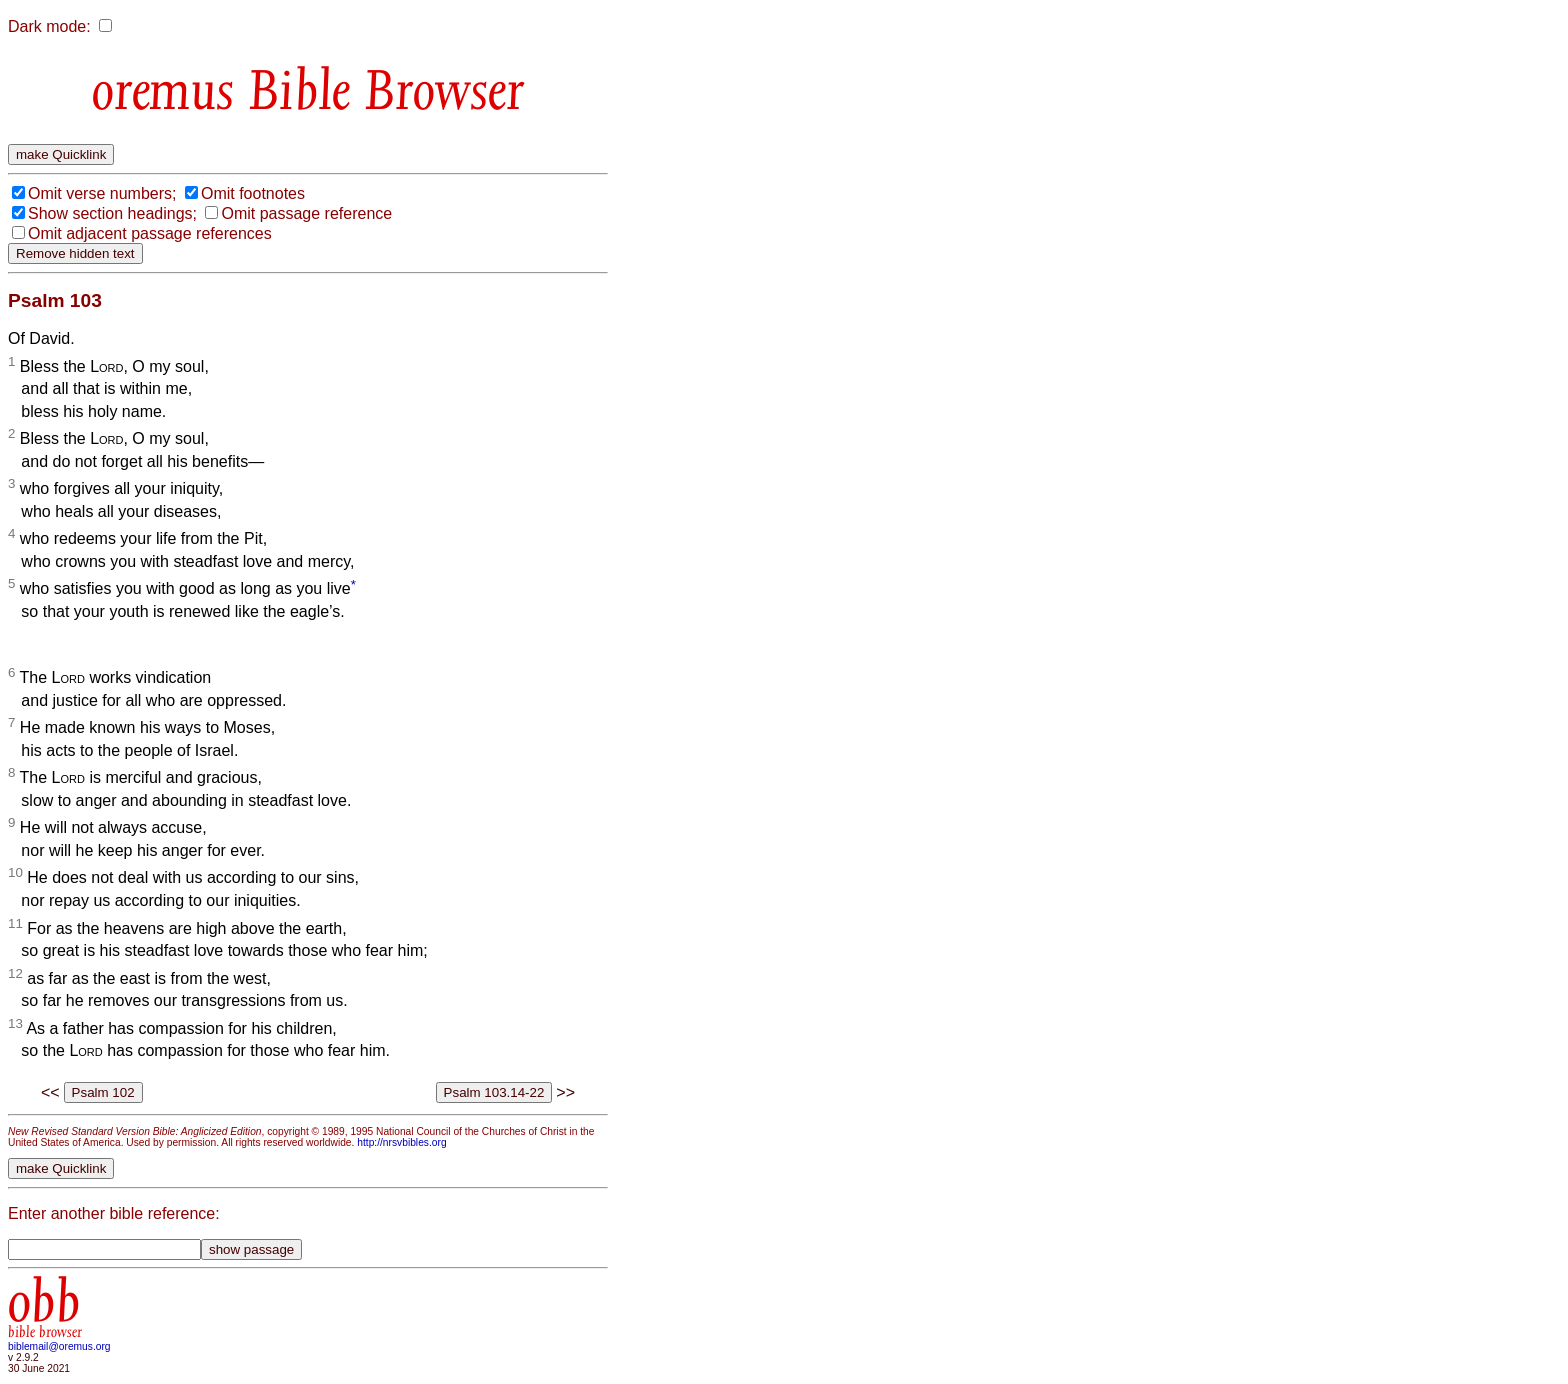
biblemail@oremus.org (59, 1346)
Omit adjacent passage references (150, 233)
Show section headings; (112, 213)
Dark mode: (49, 26)
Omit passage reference (306, 213)
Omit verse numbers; (102, 193)
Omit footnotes (253, 193)
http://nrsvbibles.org (401, 1142)
